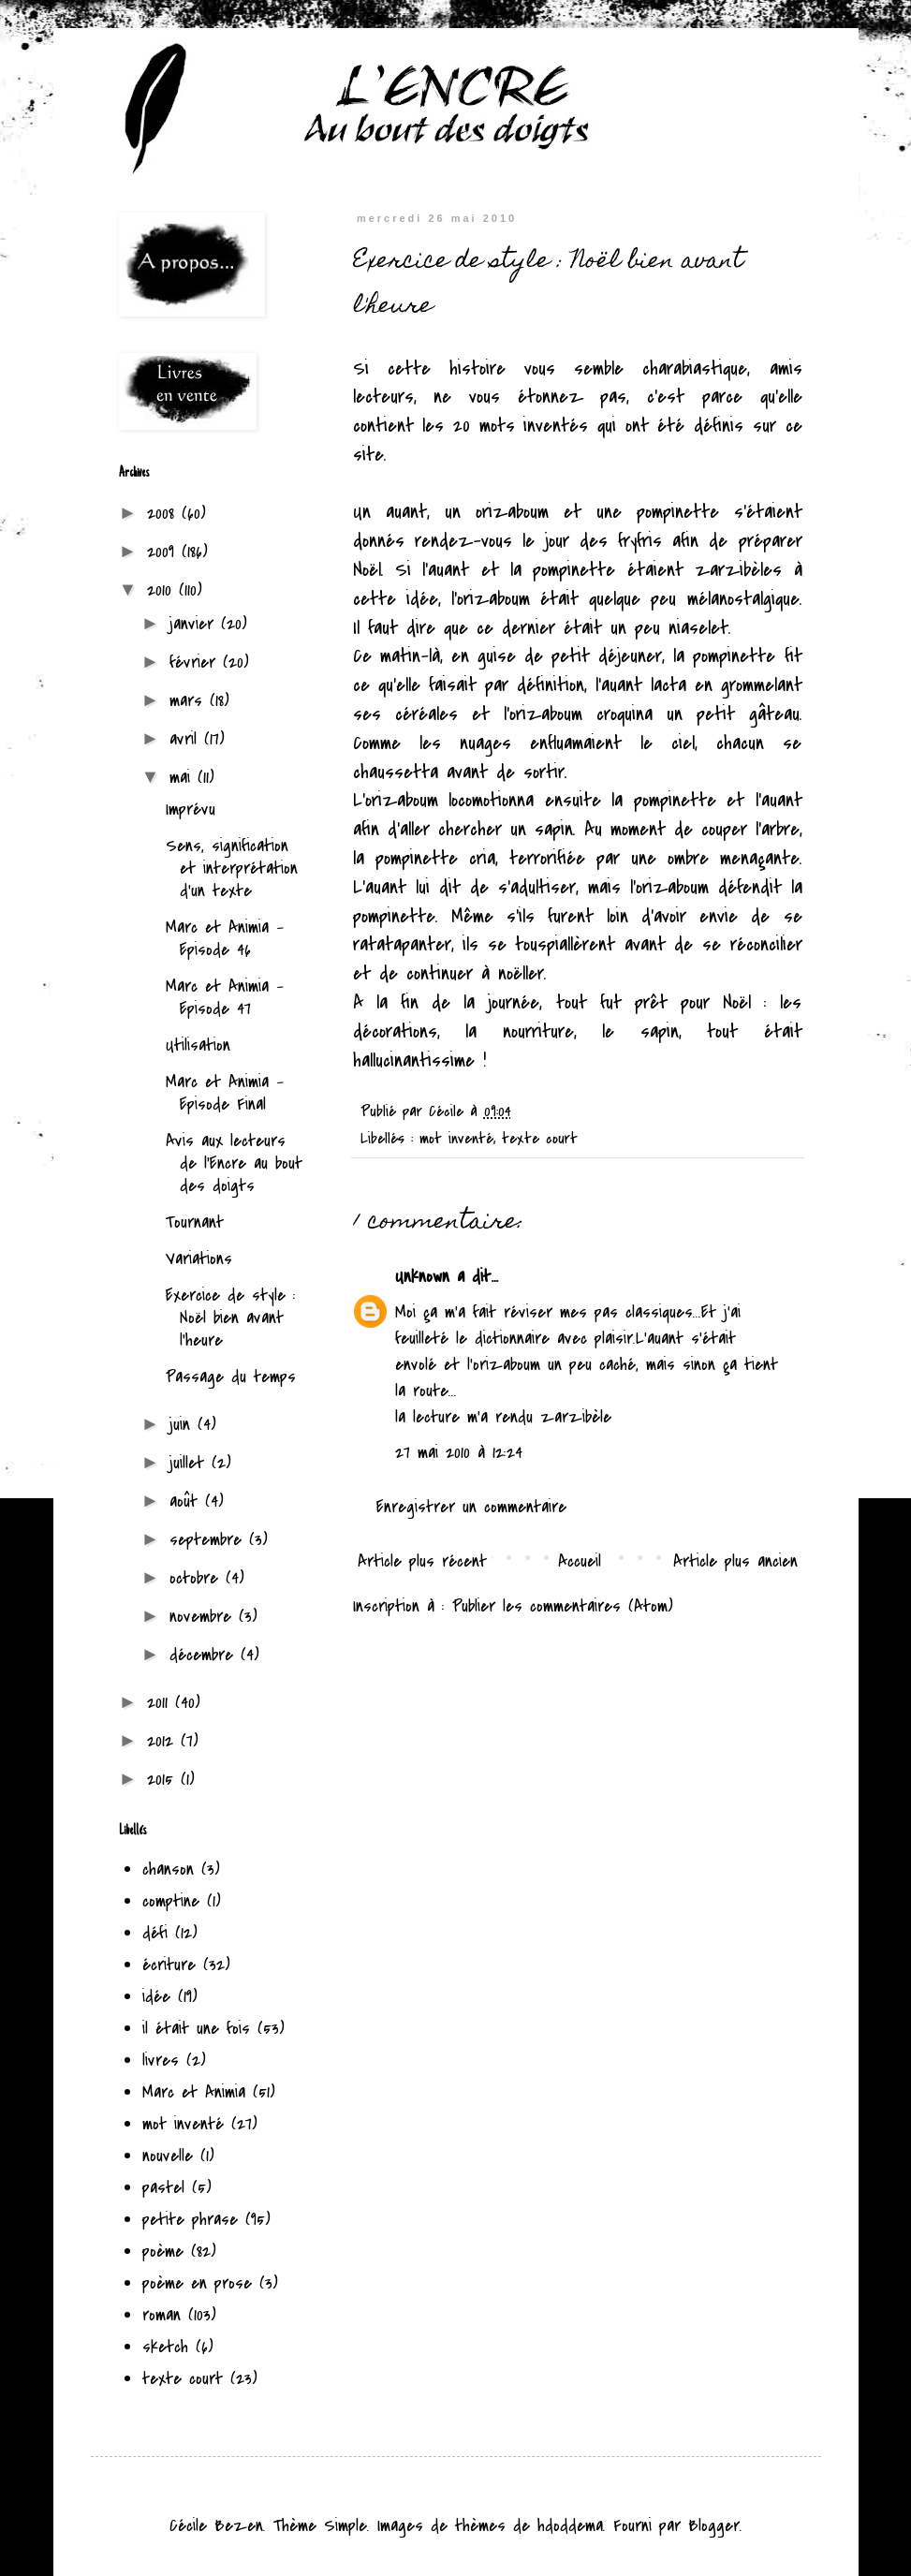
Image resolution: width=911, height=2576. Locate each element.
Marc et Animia (193, 2092)
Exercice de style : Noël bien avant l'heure (231, 1318)
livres (160, 2060)
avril (186, 739)
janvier (195, 624)
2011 (161, 1702)
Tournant (195, 1222)
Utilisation (198, 1045)
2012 (164, 1741)
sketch (165, 2347)
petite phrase (190, 2219)
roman (161, 2315)
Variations (199, 1259)
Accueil (579, 1561)
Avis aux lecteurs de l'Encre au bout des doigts (234, 1163)
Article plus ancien (735, 1561)
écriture (169, 1965)
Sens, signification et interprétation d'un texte (232, 868)
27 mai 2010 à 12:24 (458, 1452)
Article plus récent (422, 1561)
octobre (197, 1578)
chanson (168, 1869)
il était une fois (196, 2028)
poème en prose (197, 2283)
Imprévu (190, 809)
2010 (163, 590)
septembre (209, 1540)
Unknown (422, 1276)
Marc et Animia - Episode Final (225, 1093)
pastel (163, 2188)
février (196, 662)
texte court (540, 1138)
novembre (204, 1616)
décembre (205, 1655)
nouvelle (167, 2156)
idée (156, 1996)
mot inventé (456, 1138)
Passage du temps (231, 1377)
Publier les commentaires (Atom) (562, 1606)
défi (155, 1933)
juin (183, 1424)
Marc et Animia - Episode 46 (225, 939)
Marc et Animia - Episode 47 (225, 998)
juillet (190, 1463)
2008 (164, 513)
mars (189, 701)
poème (163, 2251)
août (187, 1501)
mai (183, 777)
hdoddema (570, 2526)
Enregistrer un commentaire (471, 1507)
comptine (170, 1901)
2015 (164, 1779)
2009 (164, 552)
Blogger (714, 2526)
